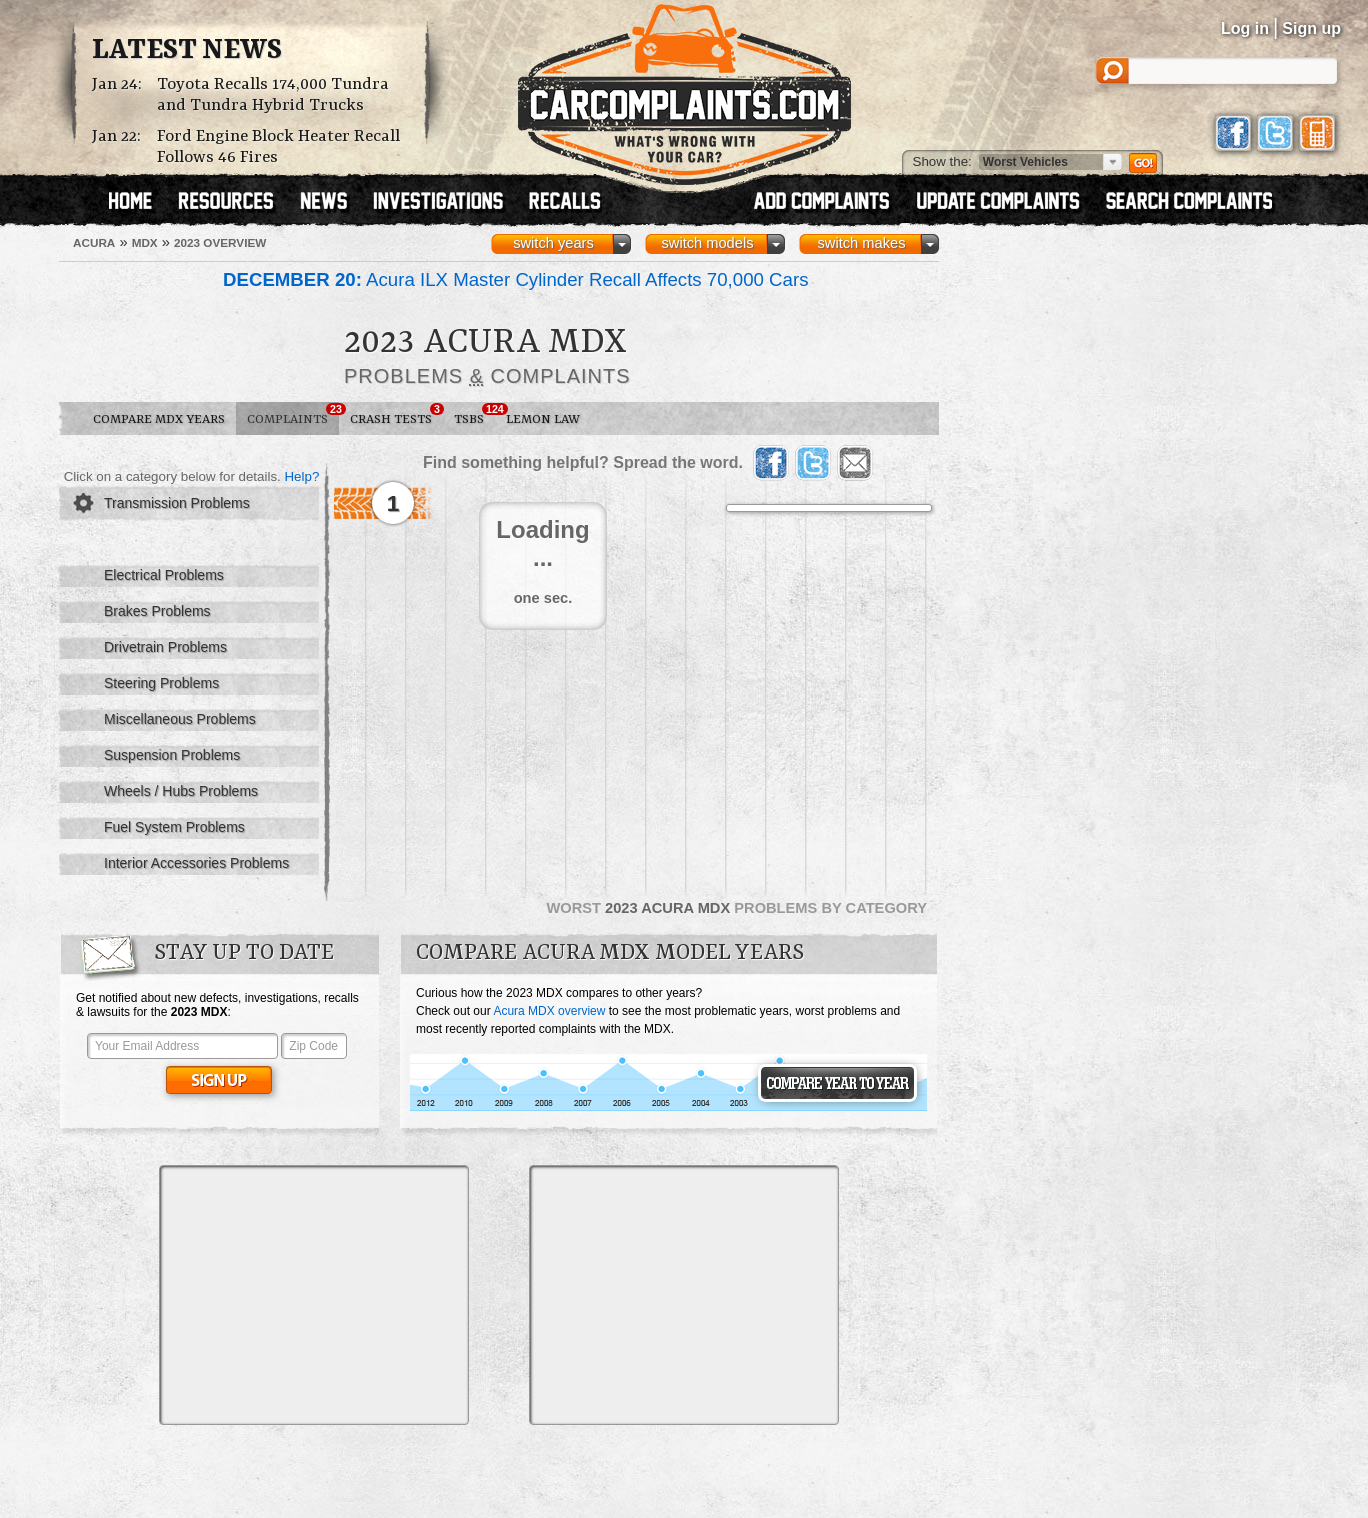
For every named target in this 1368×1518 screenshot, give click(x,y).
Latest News (187, 51)
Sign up (1311, 28)
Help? (301, 476)
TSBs (474, 415)
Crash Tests (396, 415)
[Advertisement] (314, 1295)
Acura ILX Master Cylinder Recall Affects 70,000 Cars (516, 279)
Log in (1245, 28)
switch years (553, 243)
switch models (707, 243)
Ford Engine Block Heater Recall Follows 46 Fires (278, 147)
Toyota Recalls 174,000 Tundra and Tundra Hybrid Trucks (273, 95)
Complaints (293, 415)
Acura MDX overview (549, 1011)
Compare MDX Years (159, 419)
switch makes (862, 243)
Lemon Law (543, 419)
